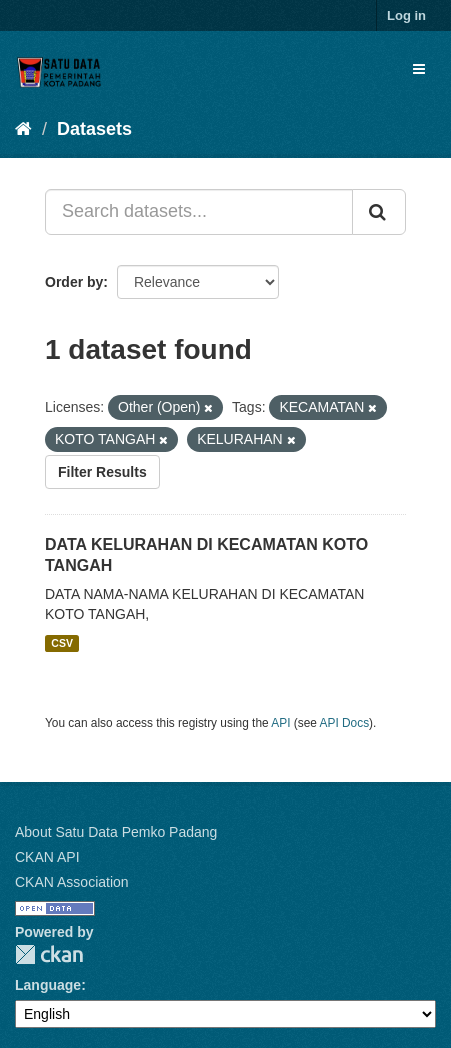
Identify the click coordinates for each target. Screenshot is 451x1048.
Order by (74, 282)
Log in (406, 15)
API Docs (345, 723)
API (280, 723)
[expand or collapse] (419, 69)
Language (48, 985)
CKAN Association (72, 882)
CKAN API (47, 857)
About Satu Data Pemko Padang (116, 832)
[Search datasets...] (199, 212)
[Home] (23, 129)
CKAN (49, 954)
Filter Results (102, 472)
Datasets (94, 129)
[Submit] (379, 212)
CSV (62, 643)
